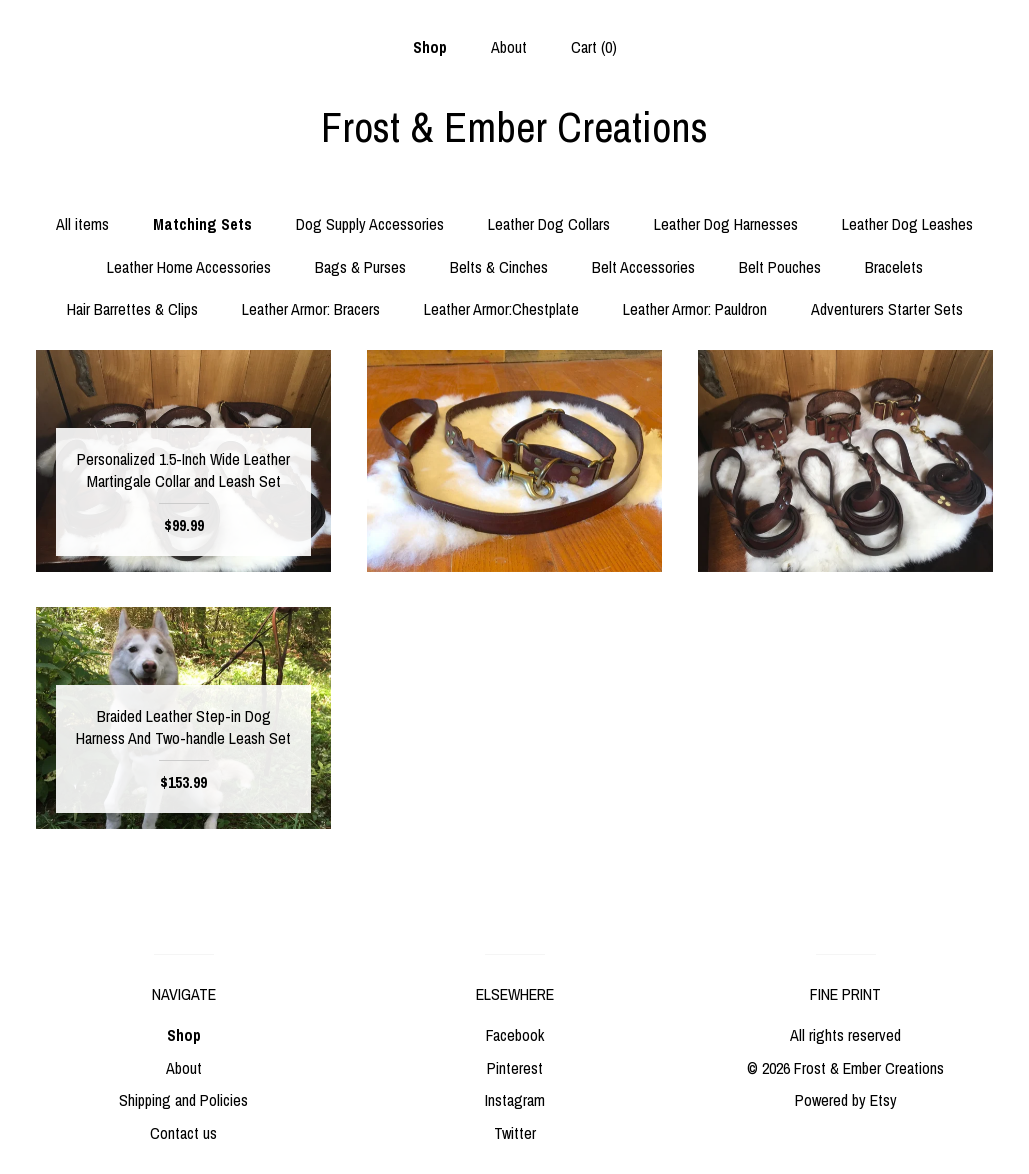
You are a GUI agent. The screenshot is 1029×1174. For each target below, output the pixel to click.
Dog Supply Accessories (370, 224)
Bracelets (894, 267)
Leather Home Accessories (189, 267)
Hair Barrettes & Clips (132, 309)
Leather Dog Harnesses (726, 224)
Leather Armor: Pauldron (695, 309)
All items (82, 224)
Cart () (594, 47)
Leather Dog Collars (549, 224)
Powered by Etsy (846, 1100)
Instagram (515, 1100)
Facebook (515, 1035)
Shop (430, 47)
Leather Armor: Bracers (311, 309)
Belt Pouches (780, 267)
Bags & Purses (360, 267)
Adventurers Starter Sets (887, 309)
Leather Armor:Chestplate (501, 309)
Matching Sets (202, 224)
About (509, 47)
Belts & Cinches (499, 267)
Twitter (515, 1133)
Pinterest (515, 1068)
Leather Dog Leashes (907, 224)
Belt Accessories (643, 267)
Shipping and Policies (183, 1100)
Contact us (183, 1133)
